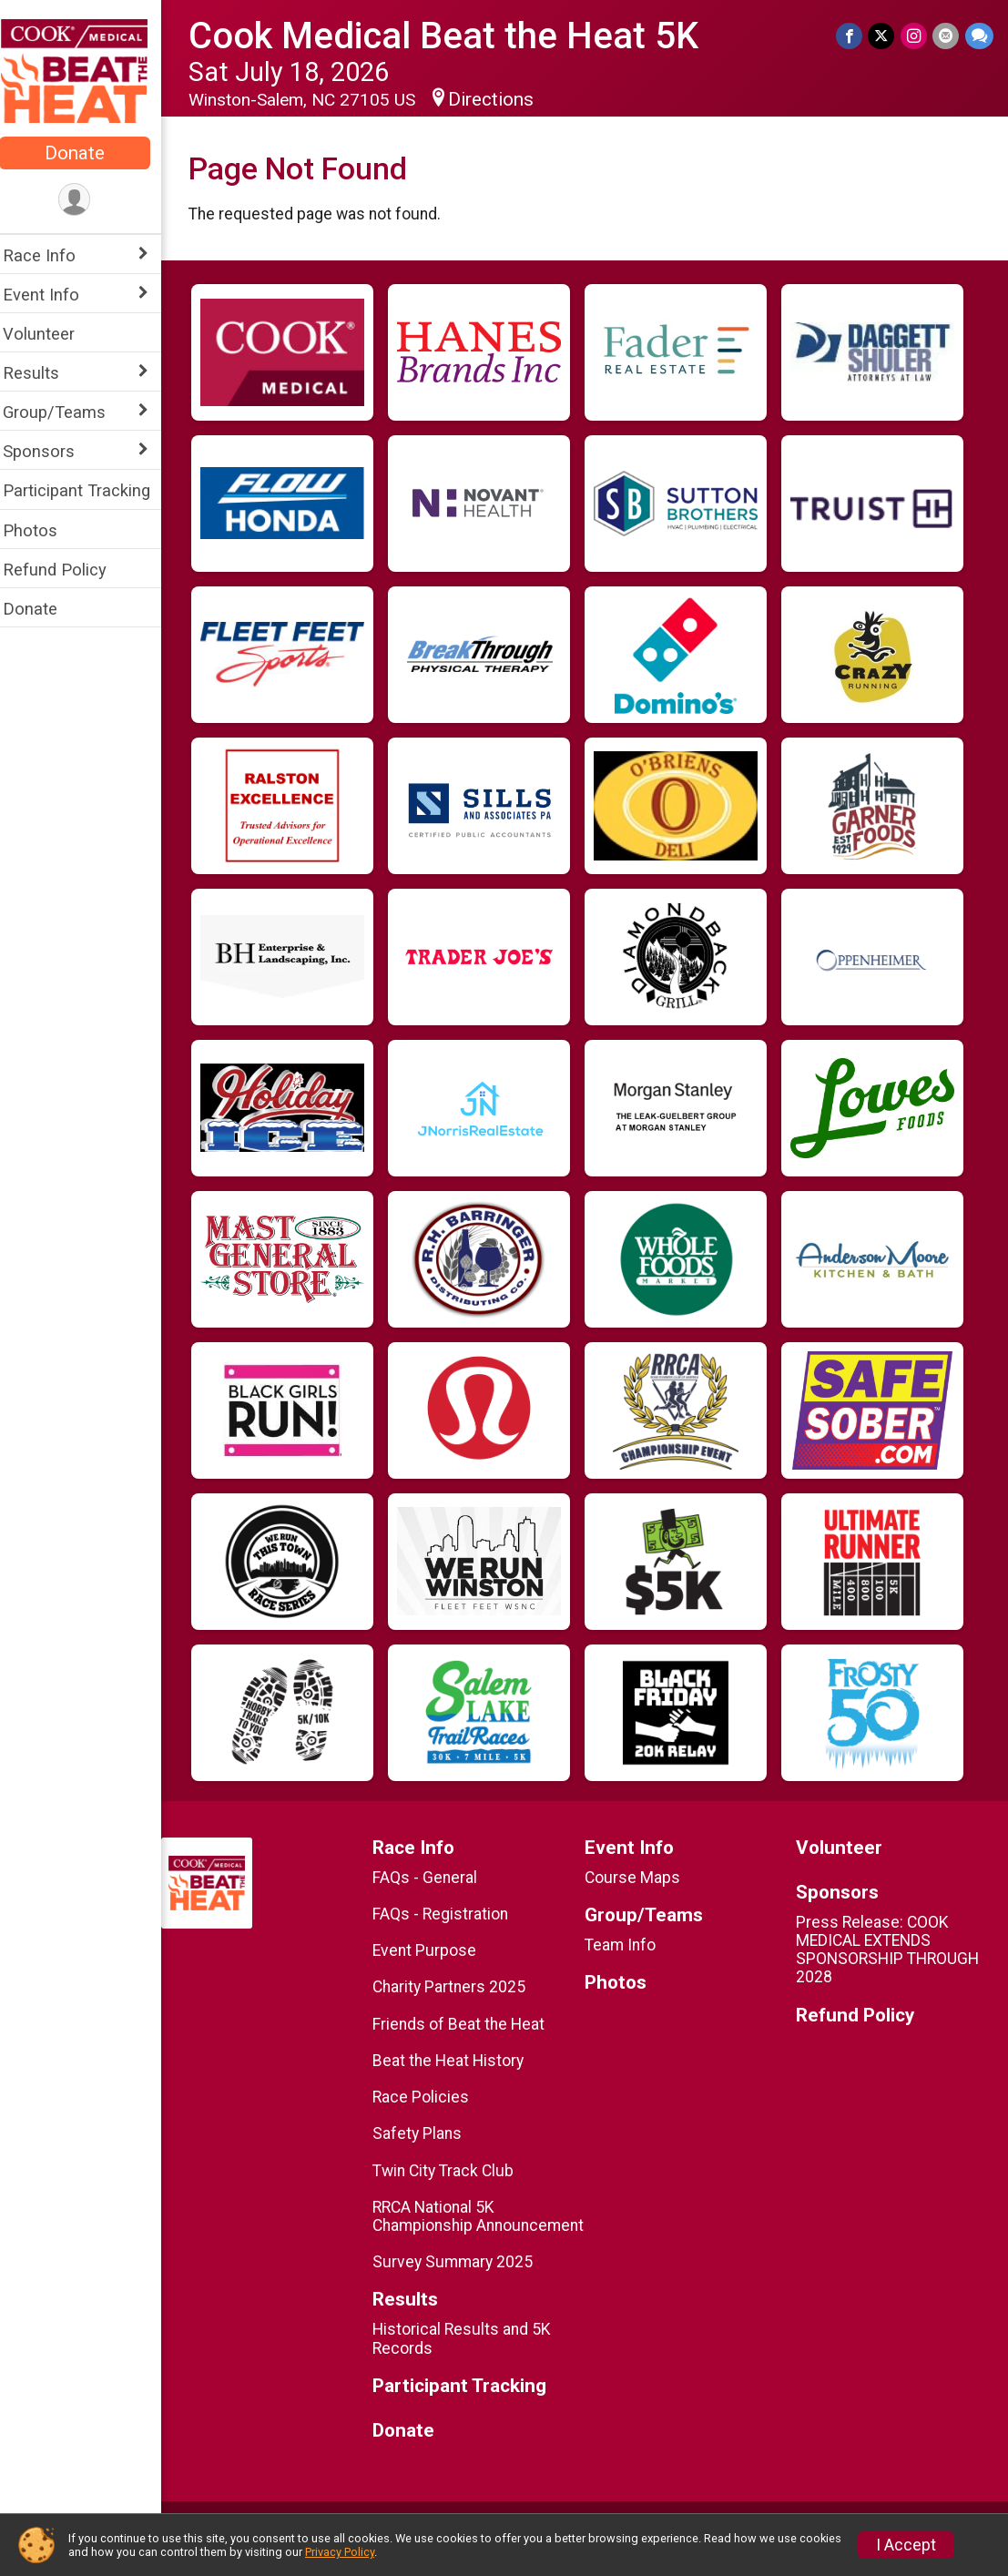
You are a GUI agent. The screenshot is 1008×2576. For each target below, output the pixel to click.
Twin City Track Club (452, 2171)
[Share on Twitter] (883, 36)
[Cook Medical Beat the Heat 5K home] (86, 70)
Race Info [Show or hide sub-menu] (51, 255)
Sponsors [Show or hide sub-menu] (51, 451)
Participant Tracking (88, 490)
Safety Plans (426, 2133)
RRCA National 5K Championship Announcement (443, 2225)
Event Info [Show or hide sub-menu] (53, 294)
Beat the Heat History (457, 2061)
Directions (502, 99)
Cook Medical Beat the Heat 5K (455, 36)
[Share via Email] (946, 36)
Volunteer (51, 333)
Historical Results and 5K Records (471, 2357)
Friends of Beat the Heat (468, 2024)
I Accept (906, 2545)
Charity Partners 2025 (458, 1987)
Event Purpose (433, 1950)
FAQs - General (434, 1877)
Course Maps (639, 1877)
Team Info (626, 1945)
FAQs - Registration (449, 1914)
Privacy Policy (339, 2552)
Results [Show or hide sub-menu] (43, 372)
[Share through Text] (979, 36)
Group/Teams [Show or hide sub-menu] (66, 412)
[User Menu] (87, 200)
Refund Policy (66, 569)
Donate (86, 153)
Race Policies (430, 2097)
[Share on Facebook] (851, 36)
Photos (42, 530)
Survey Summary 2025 (462, 2280)
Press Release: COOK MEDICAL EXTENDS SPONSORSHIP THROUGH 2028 (891, 1950)
